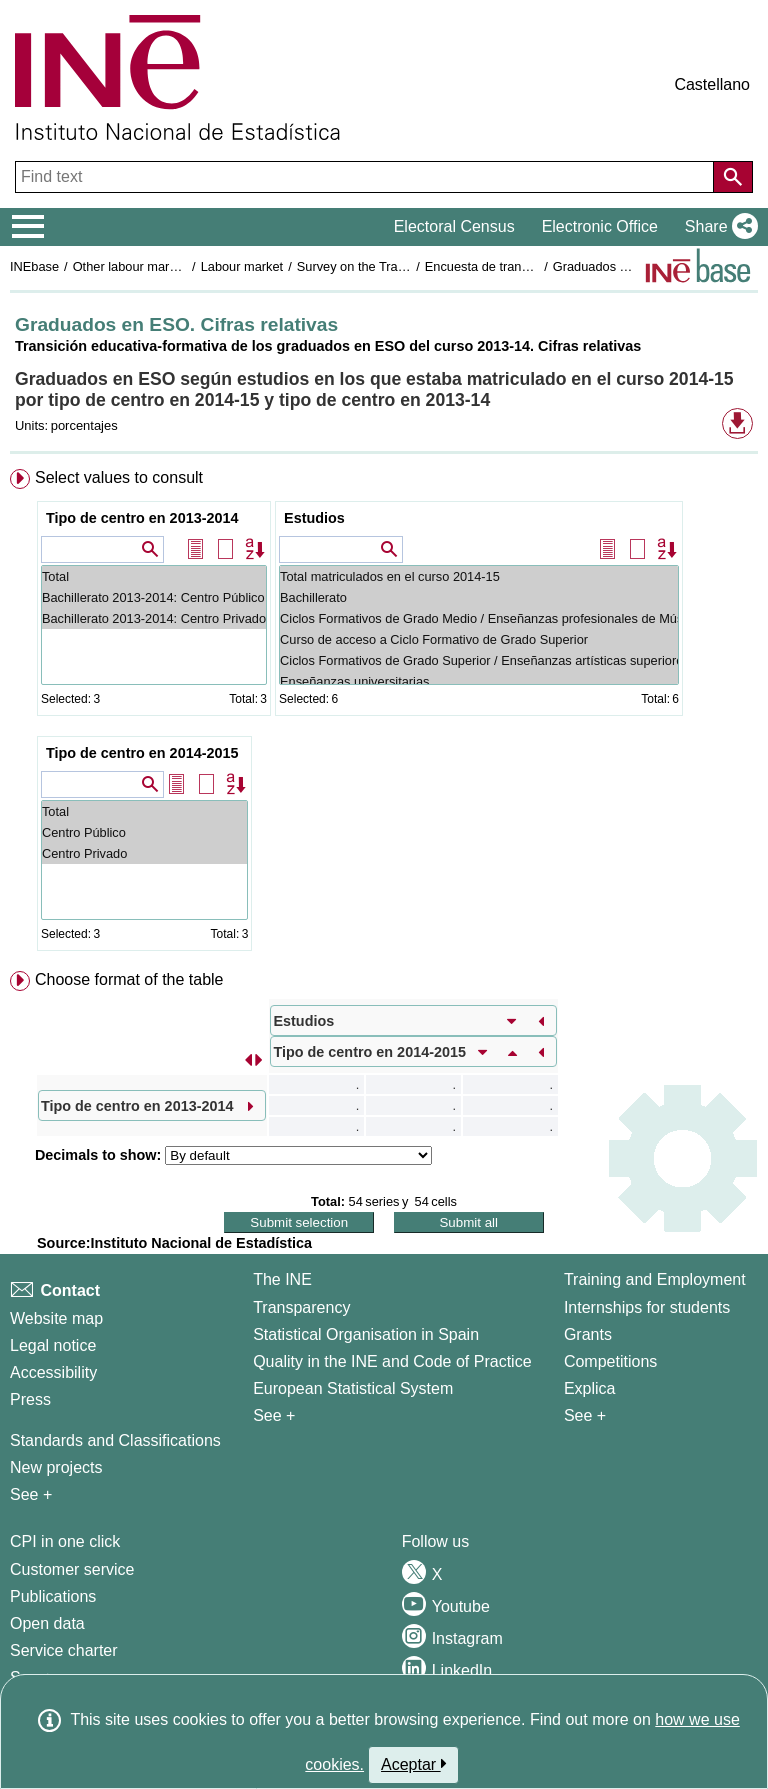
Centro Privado (144, 853)
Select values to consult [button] (119, 477)
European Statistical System (353, 1388)
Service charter (64, 1650)
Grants (588, 1334)
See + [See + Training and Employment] (585, 1415)
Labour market (242, 266)
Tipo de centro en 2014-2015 (142, 753)
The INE (282, 1279)
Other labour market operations (161, 266)
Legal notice (53, 1345)
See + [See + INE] (274, 1415)
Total (154, 576)
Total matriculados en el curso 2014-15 (479, 576)
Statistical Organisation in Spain (366, 1334)
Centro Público (144, 832)
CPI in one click (65, 1541)
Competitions (610, 1361)
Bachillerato (479, 597)
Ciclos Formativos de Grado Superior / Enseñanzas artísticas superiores (479, 660)
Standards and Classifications (115, 1440)
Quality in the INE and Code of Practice (392, 1361)
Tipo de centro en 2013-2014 (142, 518)
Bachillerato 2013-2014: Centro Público (154, 597)
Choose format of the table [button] (129, 979)
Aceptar (413, 1764)
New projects (56, 1467)
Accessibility (53, 1372)
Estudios (314, 518)
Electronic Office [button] (600, 226)
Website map (56, 1318)
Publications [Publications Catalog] (53, 1596)
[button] (717, 227)
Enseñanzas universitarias (479, 681)
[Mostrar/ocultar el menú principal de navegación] (28, 227)
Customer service (72, 1569)
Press (30, 1399)
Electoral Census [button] (454, 226)
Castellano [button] (712, 84)
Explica (590, 1388)
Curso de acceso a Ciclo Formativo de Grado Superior (479, 639)
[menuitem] (384, 714)
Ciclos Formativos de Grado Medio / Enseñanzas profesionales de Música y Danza (479, 618)
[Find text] (366, 177)
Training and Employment (655, 1279)
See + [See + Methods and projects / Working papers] (31, 1494)
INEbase (34, 266)
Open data (47, 1623)
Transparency (301, 1307)
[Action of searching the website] (733, 177)
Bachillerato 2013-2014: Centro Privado (154, 618)
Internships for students (647, 1307)
